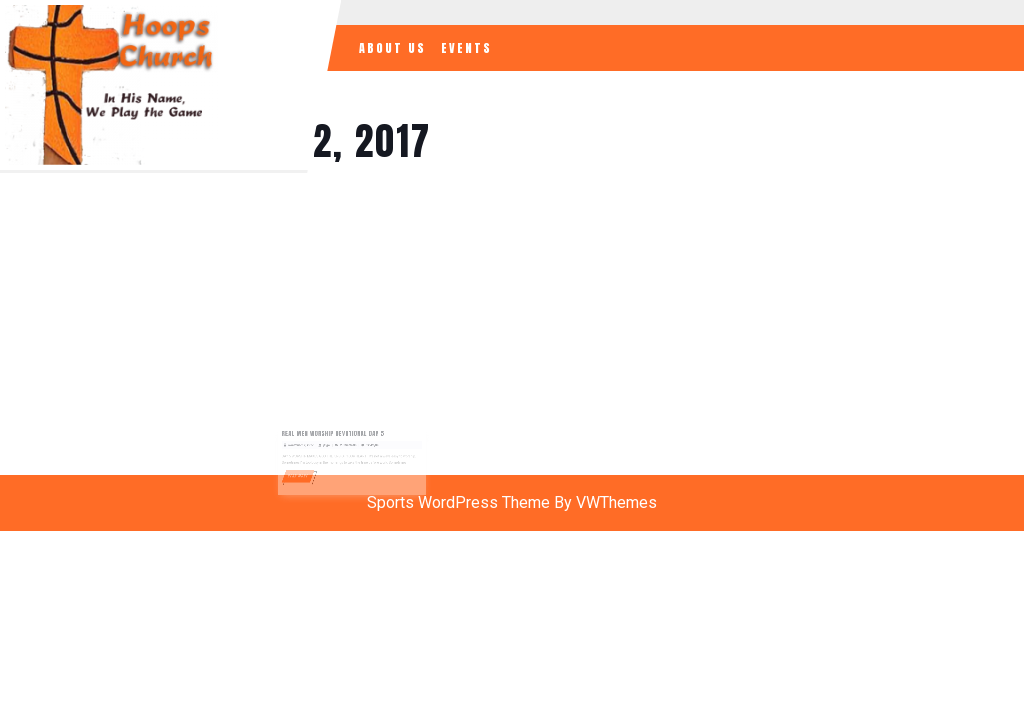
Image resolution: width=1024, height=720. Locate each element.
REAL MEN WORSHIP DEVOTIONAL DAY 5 (336, 437)
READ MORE (308, 474)
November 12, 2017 (308, 446)
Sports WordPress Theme (458, 502)
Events (466, 48)
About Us (392, 48)
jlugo (331, 446)
